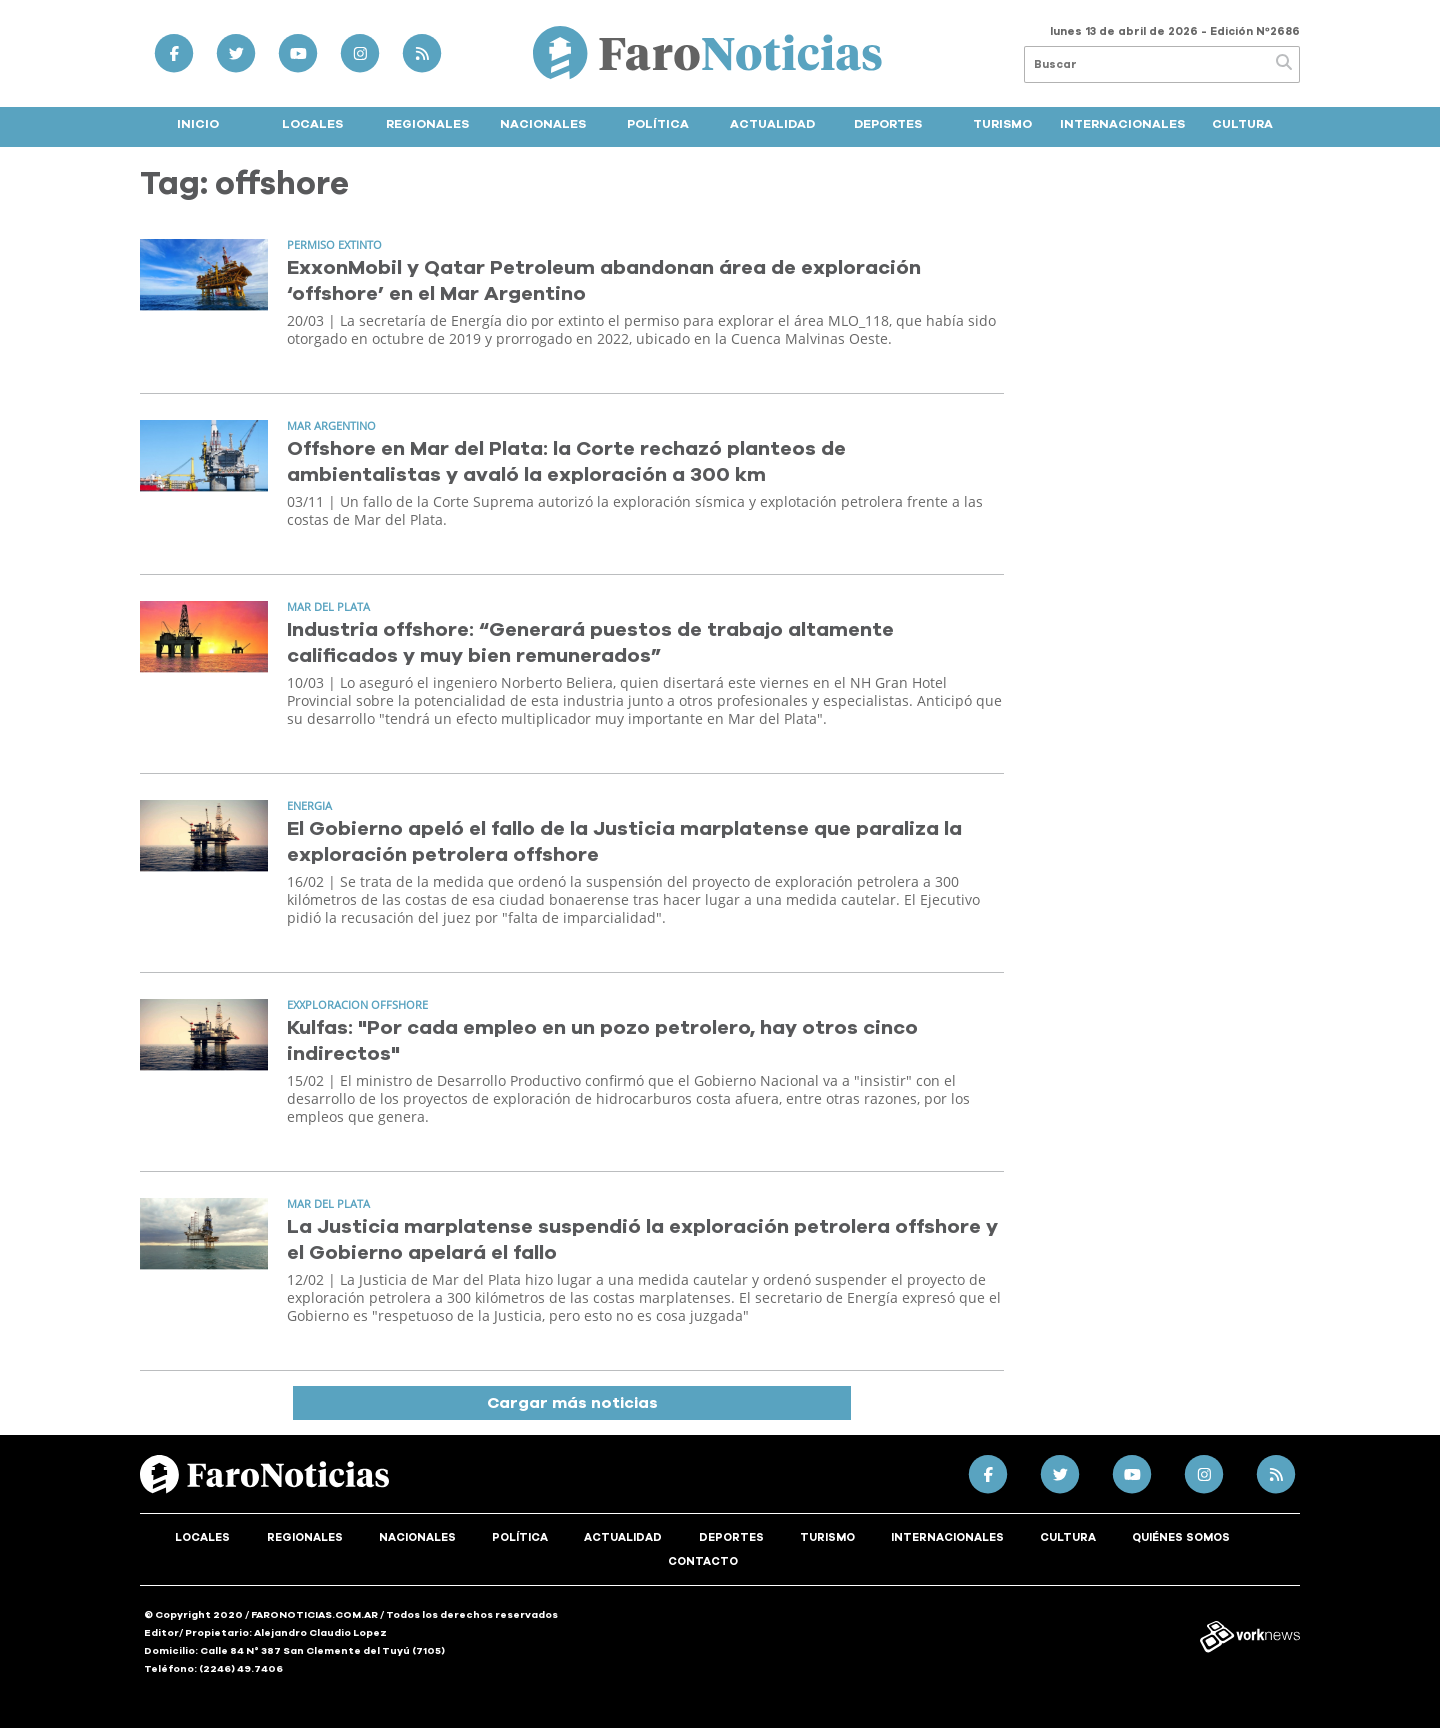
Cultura (1242, 124)
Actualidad (772, 124)
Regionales (427, 124)
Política (658, 124)
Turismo (1002, 124)
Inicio (198, 124)
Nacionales (543, 124)
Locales (312, 124)
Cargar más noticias (572, 1403)
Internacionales (1122, 124)
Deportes (888, 124)
